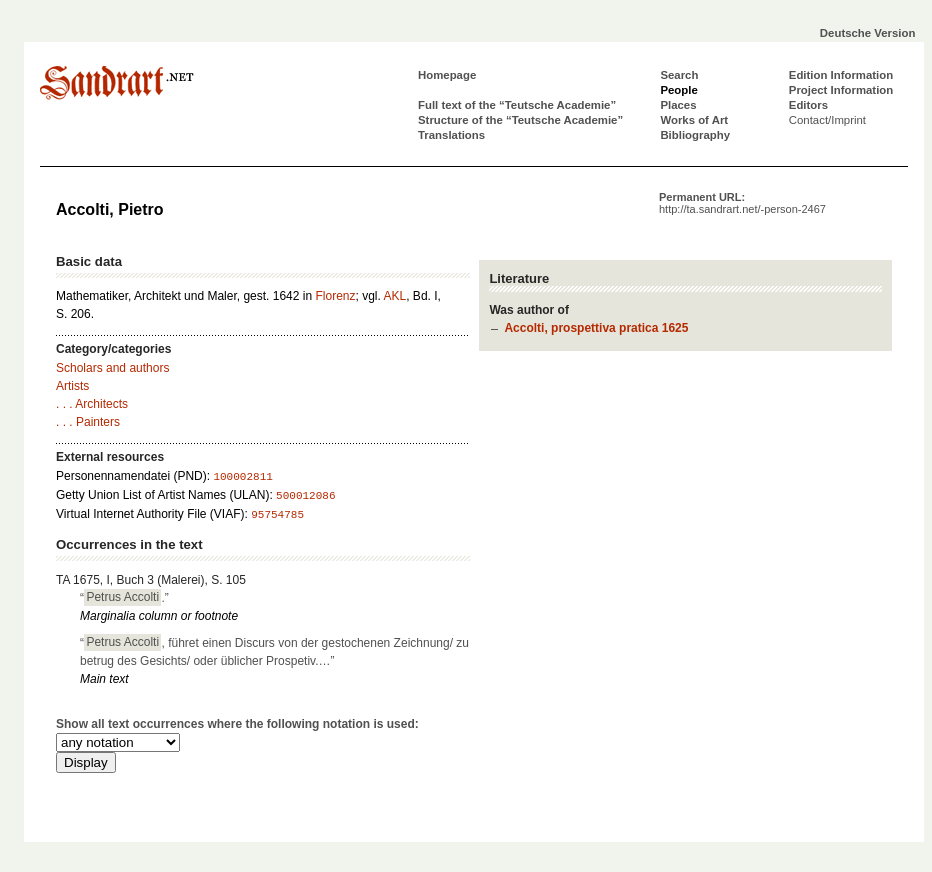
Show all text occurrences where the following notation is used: (237, 724)
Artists (72, 386)
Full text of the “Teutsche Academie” (517, 105)
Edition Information (841, 75)
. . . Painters (88, 422)
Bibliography (695, 135)
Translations (451, 135)
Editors (808, 105)
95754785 (277, 515)
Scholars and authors (112, 368)
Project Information (841, 90)
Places (678, 105)
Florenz (335, 296)
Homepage (447, 75)
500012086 (305, 496)
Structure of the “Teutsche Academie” (520, 120)
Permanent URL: (742, 203)
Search (679, 75)
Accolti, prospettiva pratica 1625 (596, 328)
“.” (124, 597)
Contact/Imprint (827, 120)
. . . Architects (92, 404)
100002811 (242, 477)
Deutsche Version (868, 33)
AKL (395, 296)
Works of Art (694, 120)
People (678, 90)
